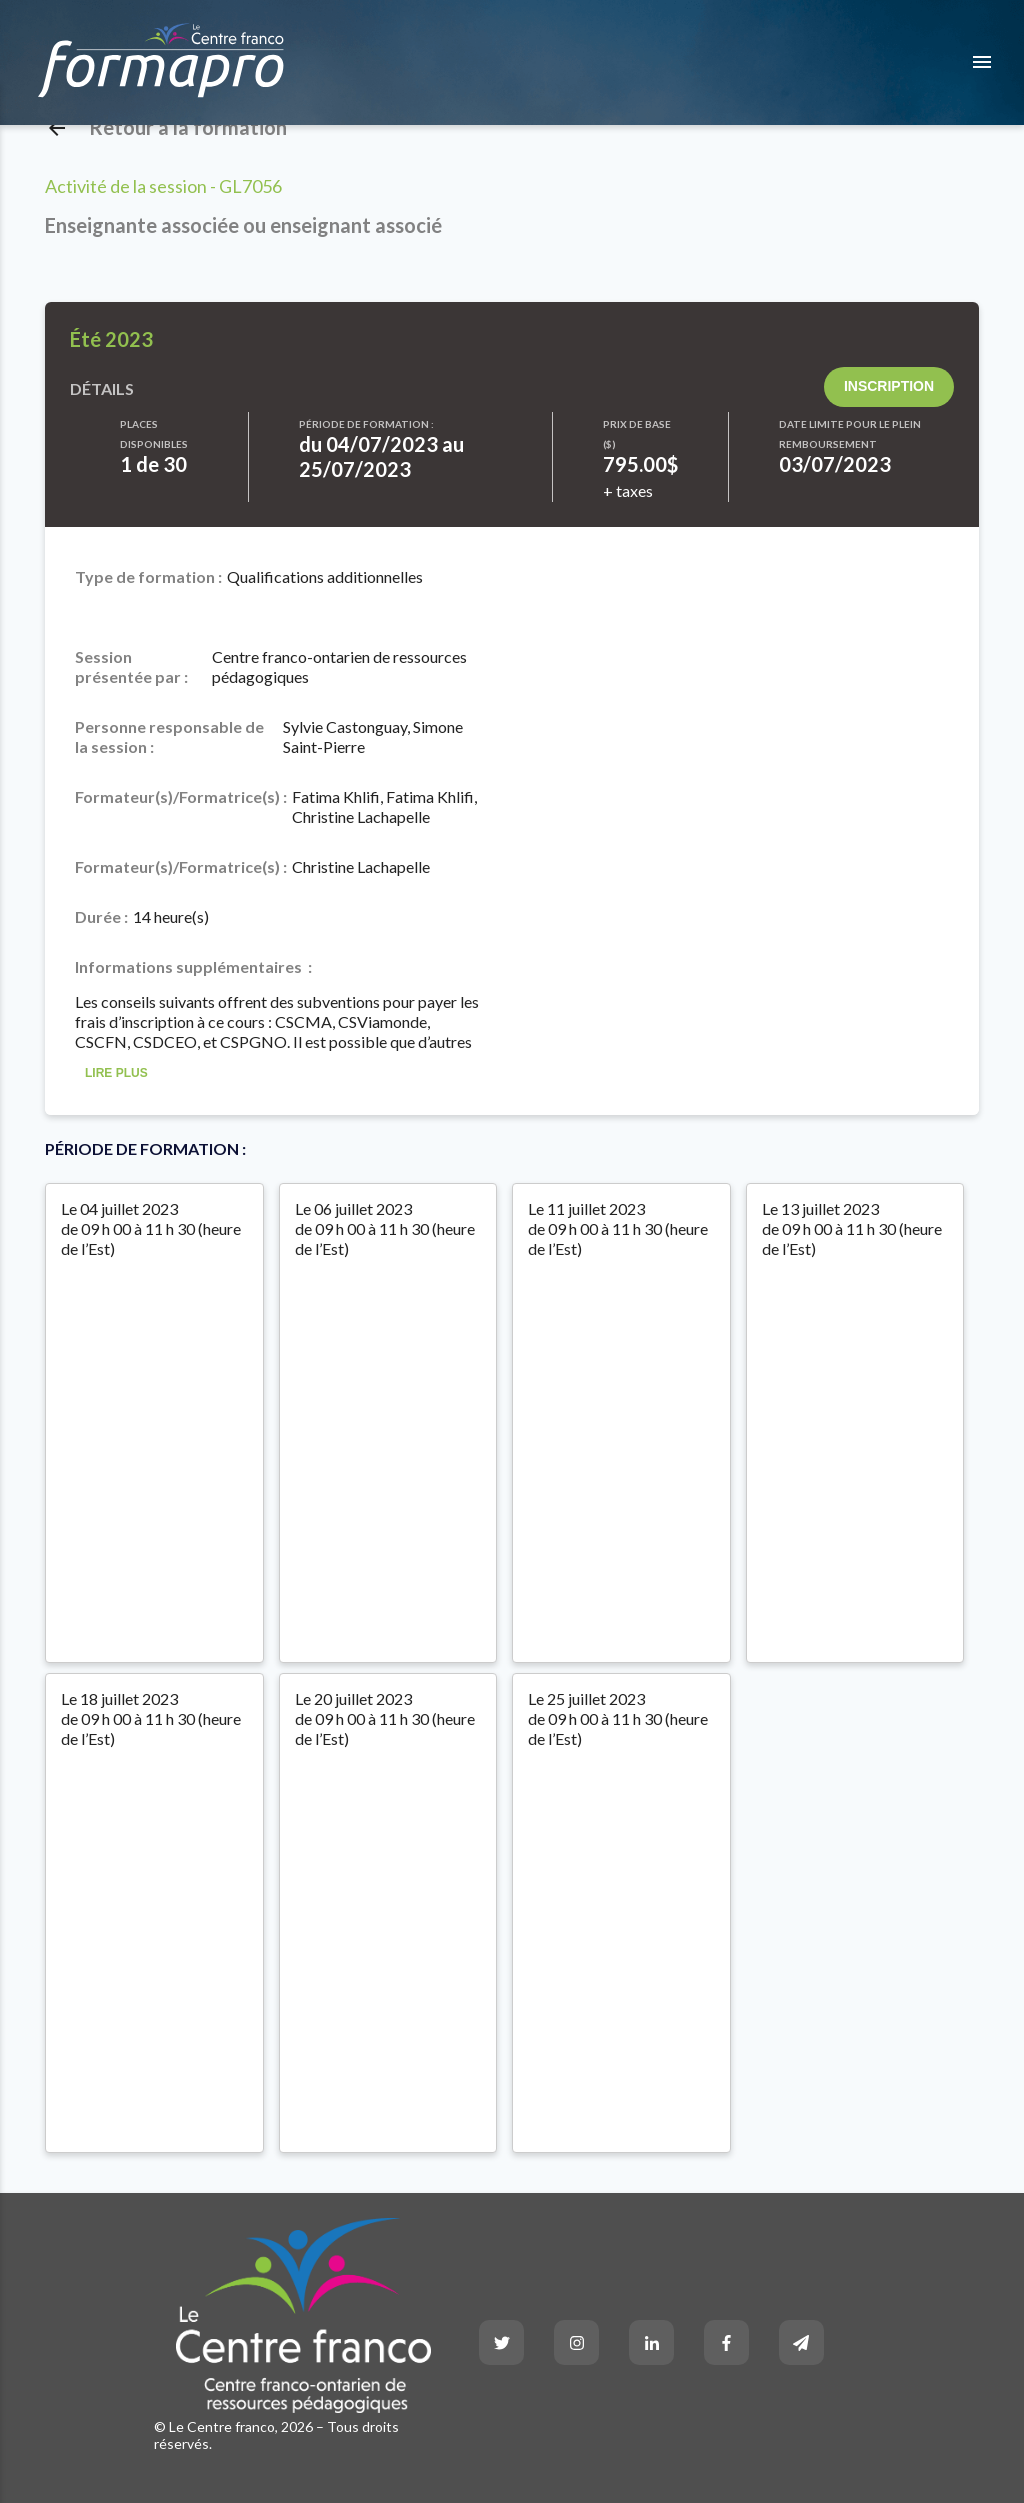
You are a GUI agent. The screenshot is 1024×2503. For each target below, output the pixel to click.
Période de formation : (366, 424)
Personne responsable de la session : (169, 736)
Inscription (889, 386)
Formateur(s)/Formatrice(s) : (181, 796)
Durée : (101, 916)
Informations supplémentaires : (193, 966)
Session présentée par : (131, 666)
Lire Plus (116, 1073)
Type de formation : (148, 576)
